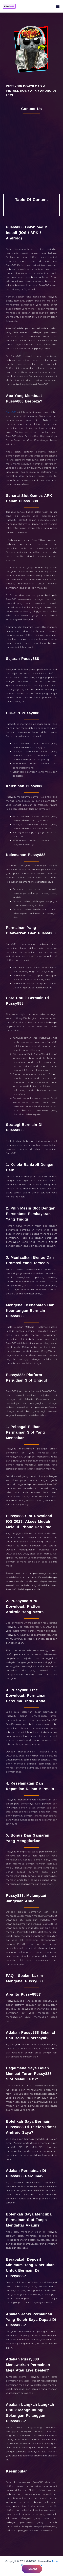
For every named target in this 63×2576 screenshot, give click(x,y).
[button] (57, 6)
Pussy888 (11, 412)
